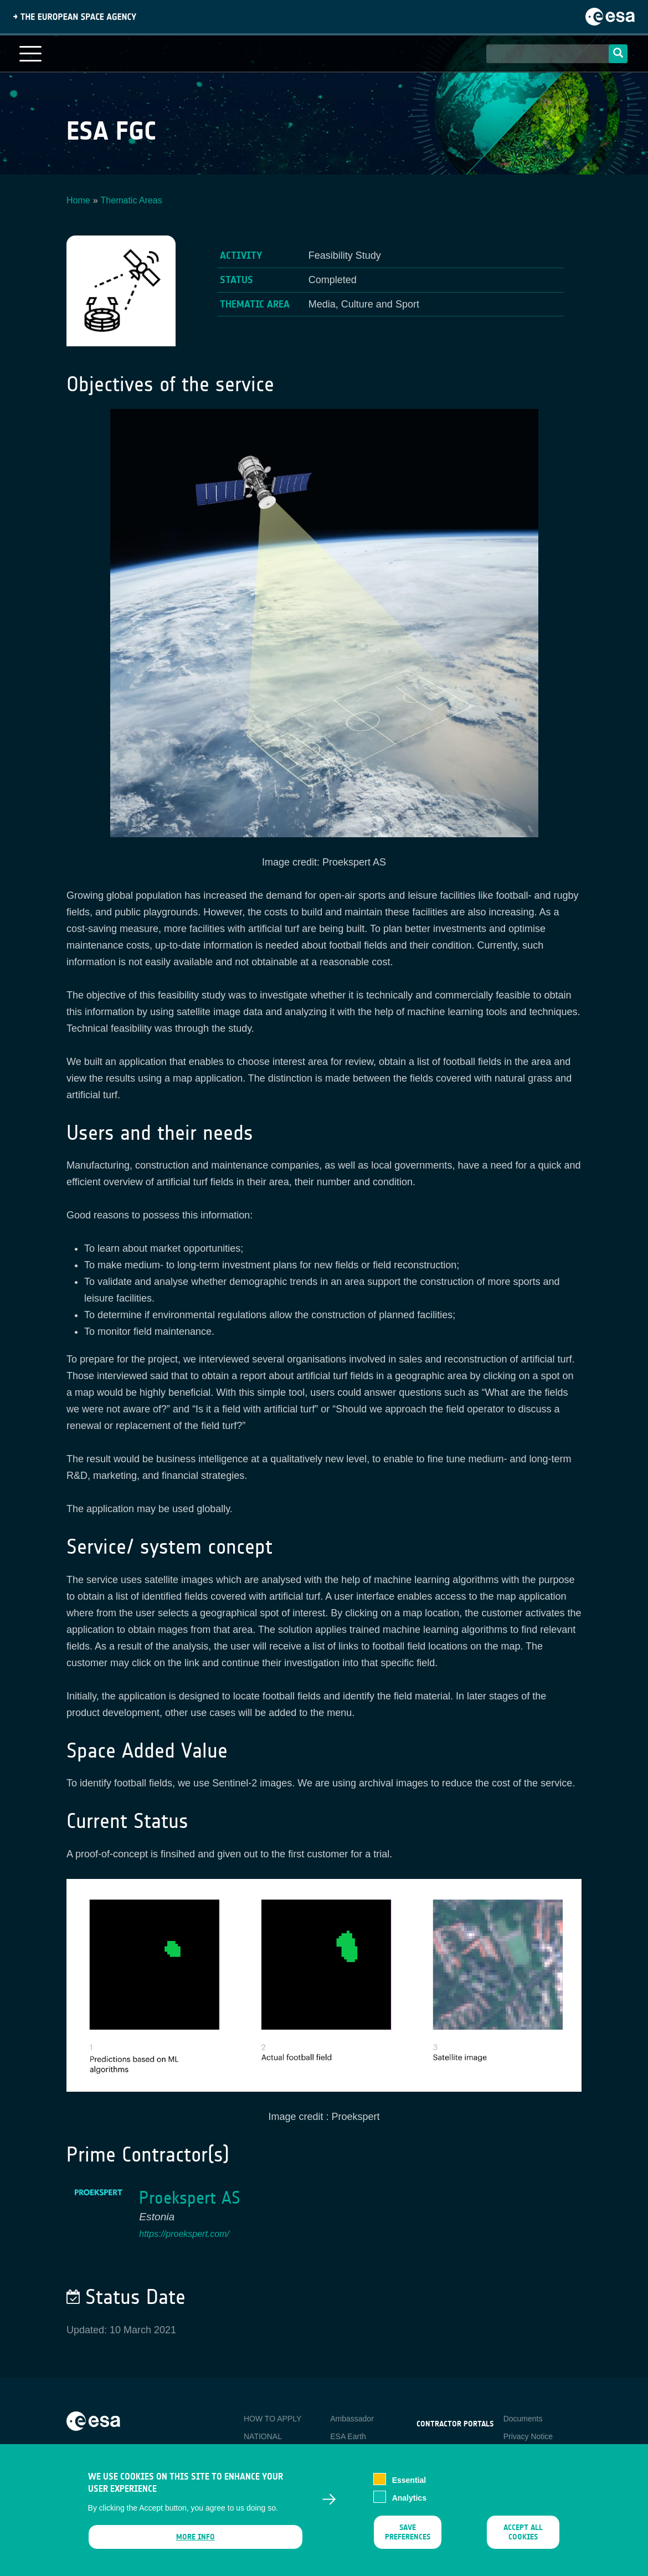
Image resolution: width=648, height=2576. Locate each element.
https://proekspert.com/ (184, 2234)
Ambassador (352, 2418)
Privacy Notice (528, 2436)
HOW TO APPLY (272, 2418)
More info (195, 2542)
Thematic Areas (131, 200)
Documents (523, 2418)
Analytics (409, 2502)
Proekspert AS (189, 2198)
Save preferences (407, 2537)
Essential (409, 2484)
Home (78, 200)
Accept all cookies (523, 2537)
